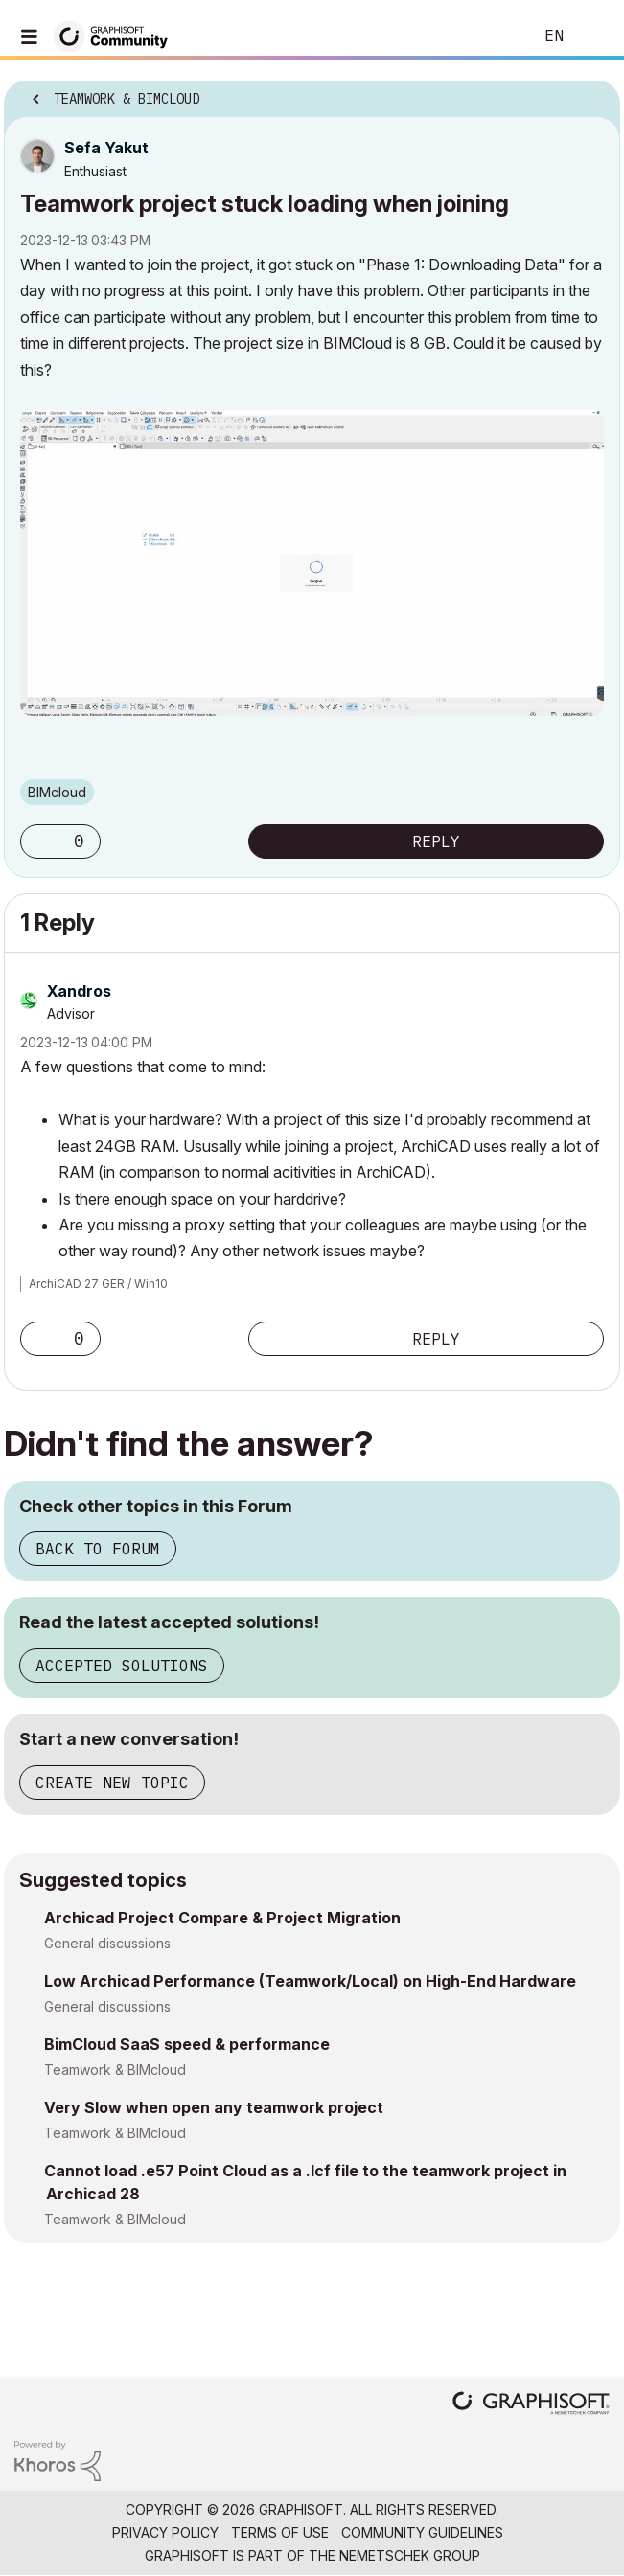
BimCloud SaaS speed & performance (187, 2044)
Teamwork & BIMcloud (115, 2069)
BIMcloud (57, 792)
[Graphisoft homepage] (531, 2405)
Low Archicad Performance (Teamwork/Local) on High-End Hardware (310, 1980)
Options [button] (593, 93)
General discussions (107, 1943)
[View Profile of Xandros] (79, 990)
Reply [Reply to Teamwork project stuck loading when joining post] (436, 841)
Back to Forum (97, 1548)
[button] (312, 562)
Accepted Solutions (121, 1665)
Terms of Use (280, 2532)
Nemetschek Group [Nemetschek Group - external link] (409, 2555)
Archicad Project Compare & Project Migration (222, 1917)
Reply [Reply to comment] (436, 1338)
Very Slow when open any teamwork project (213, 2107)
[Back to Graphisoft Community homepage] (117, 35)
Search (489, 36)
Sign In (593, 36)
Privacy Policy (165, 2532)
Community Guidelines (422, 2532)
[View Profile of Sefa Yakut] (106, 147)
